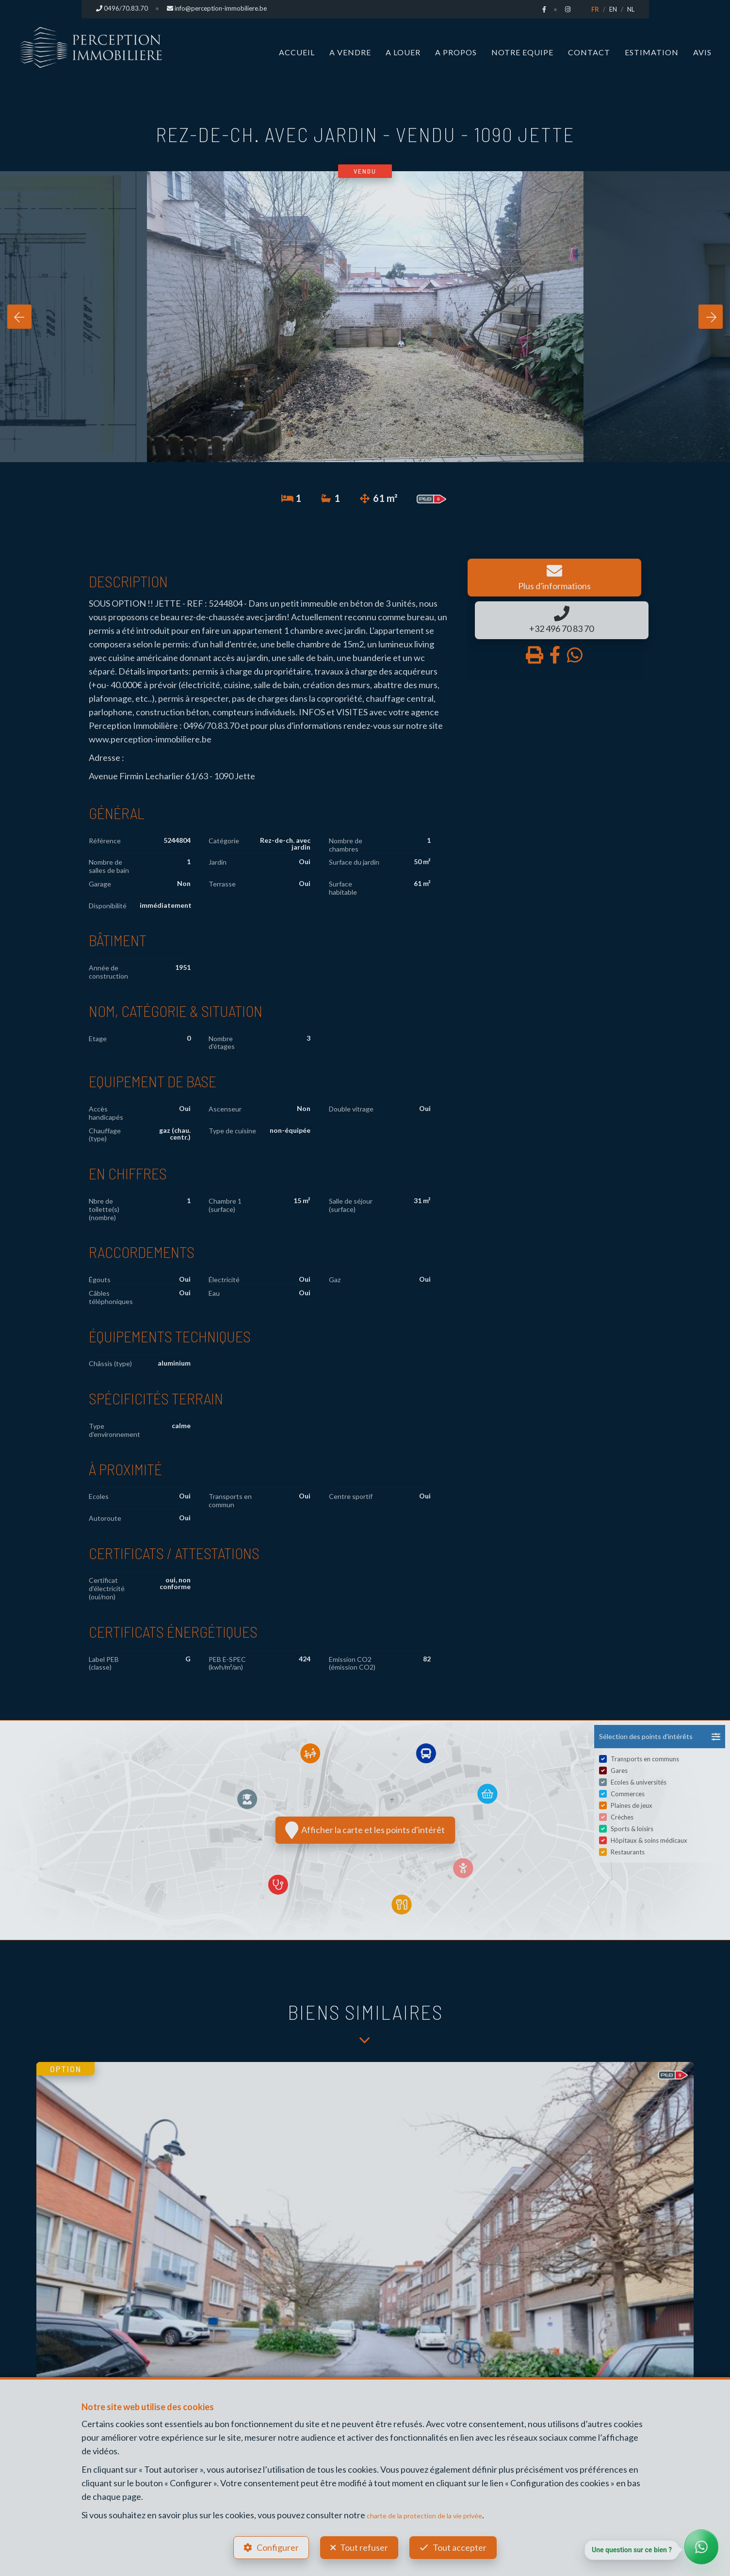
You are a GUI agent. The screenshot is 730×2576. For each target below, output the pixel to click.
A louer (403, 52)
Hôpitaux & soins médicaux (649, 1840)
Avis (702, 52)
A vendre (350, 52)
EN (613, 9)
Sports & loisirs (632, 1829)
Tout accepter (464, 2545)
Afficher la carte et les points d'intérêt (365, 1830)
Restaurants (628, 1852)
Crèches (622, 1817)
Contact (589, 52)
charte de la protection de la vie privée (438, 2510)
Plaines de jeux (631, 1805)
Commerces (628, 1794)
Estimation (652, 52)
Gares (619, 1770)
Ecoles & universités (638, 1782)
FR (595, 9)
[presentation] (19, 317)
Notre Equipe (522, 52)
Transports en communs (645, 1759)
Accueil (297, 52)
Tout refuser (364, 2545)
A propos (456, 52)
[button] (659, 1736)
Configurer (273, 2545)
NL (630, 9)
